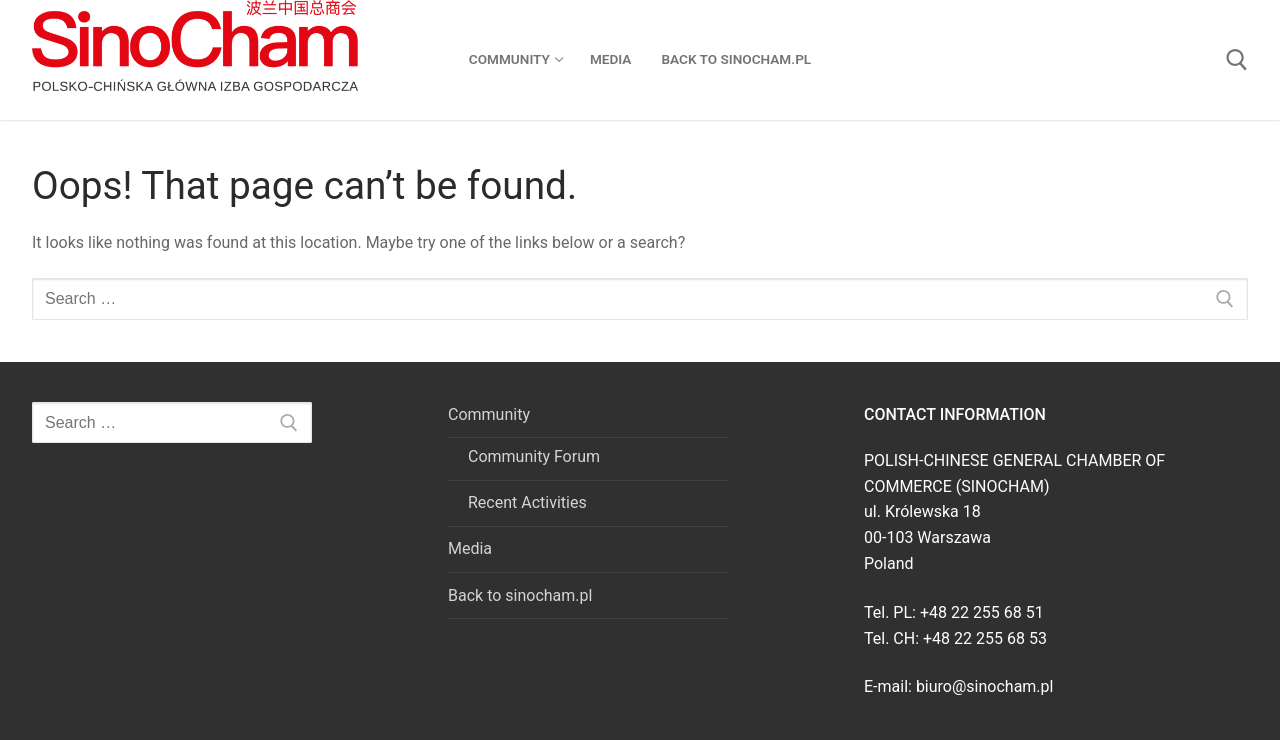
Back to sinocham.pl (520, 595)
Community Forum (534, 456)
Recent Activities (527, 502)
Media (470, 548)
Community (491, 414)
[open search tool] (1237, 60)
